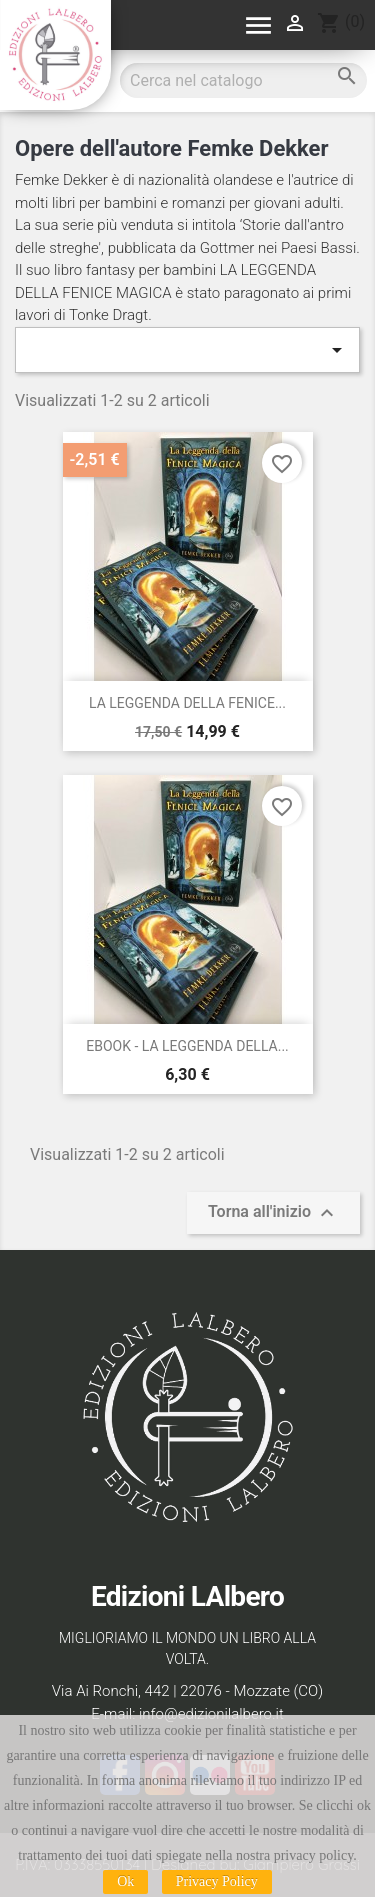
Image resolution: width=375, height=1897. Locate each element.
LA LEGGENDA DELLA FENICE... (187, 703)
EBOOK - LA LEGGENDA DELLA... (187, 1046)
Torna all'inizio (273, 1213)
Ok (125, 1881)
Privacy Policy (217, 1881)
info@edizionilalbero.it (211, 1714)
